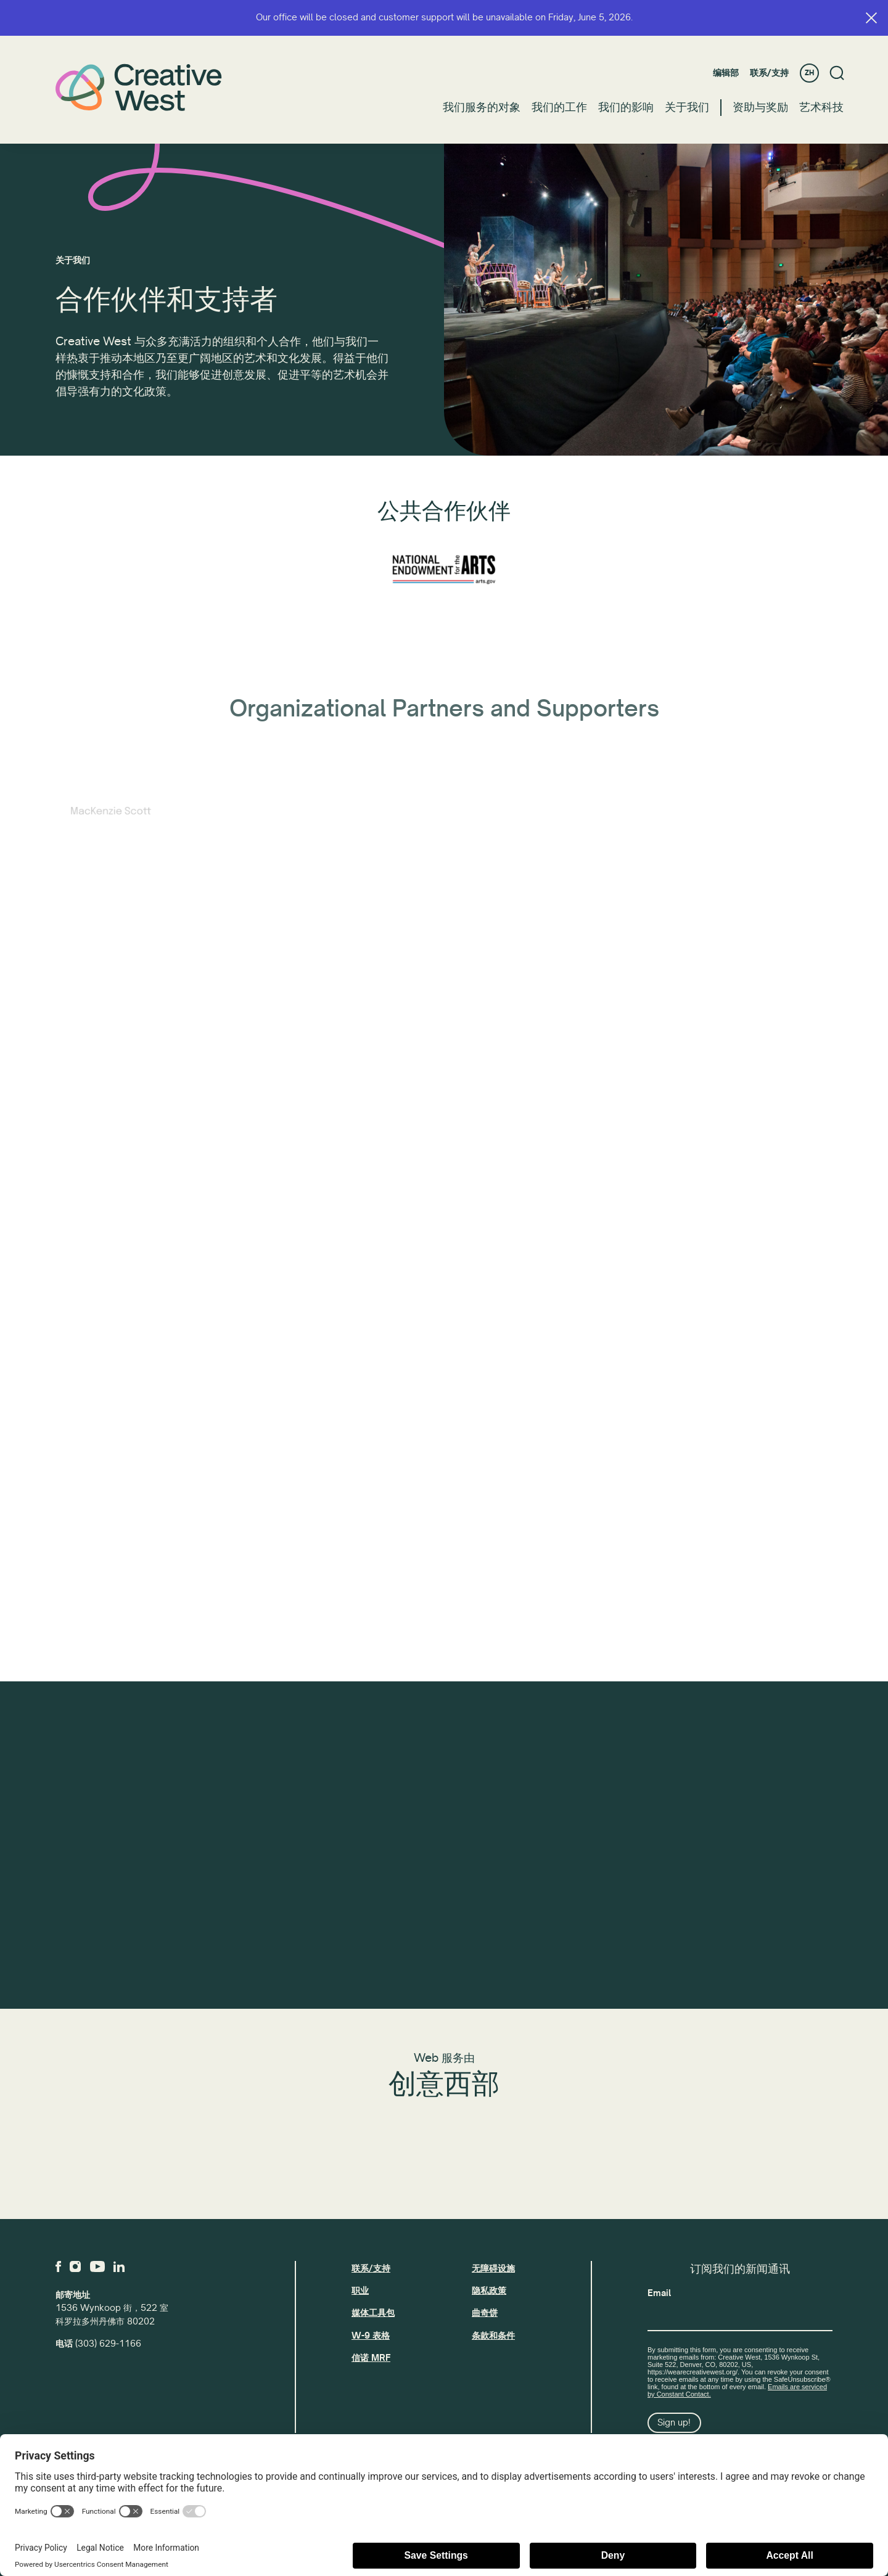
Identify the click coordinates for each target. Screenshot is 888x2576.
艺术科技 (821, 107)
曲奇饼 (485, 2312)
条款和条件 (493, 2335)
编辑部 (726, 72)
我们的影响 (626, 107)
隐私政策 (489, 2290)
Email (659, 2293)
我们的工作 (559, 107)
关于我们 (687, 107)
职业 (360, 2290)
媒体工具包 (373, 2312)
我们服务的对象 (481, 107)
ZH (809, 73)
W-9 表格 (371, 2335)
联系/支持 (769, 72)
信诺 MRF (371, 2357)
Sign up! (674, 2422)
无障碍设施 (493, 2268)
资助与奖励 (760, 107)
